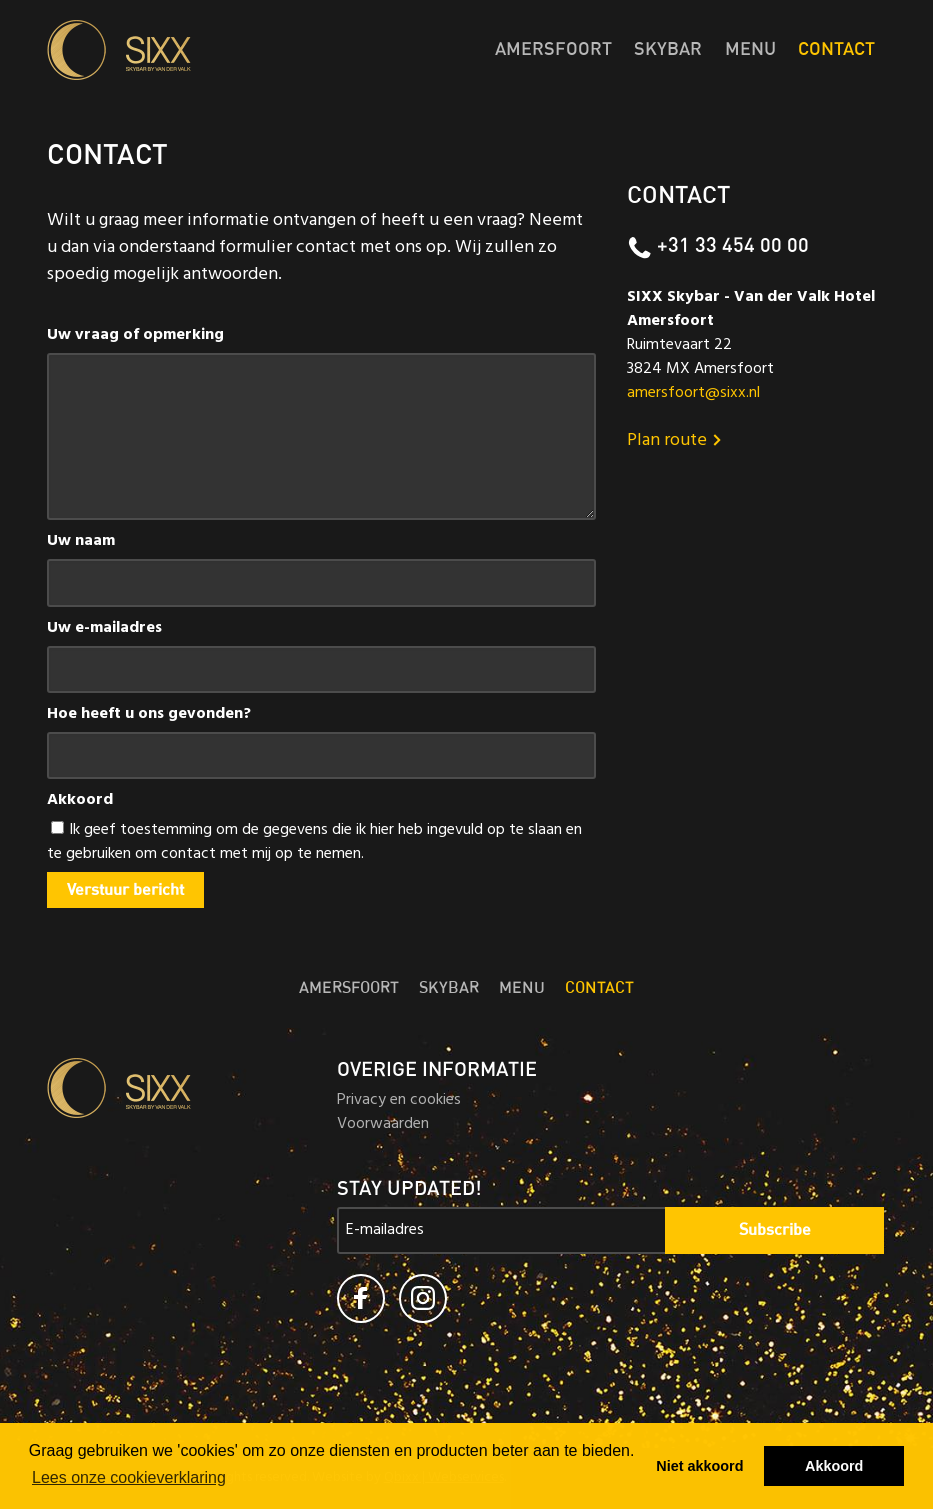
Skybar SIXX (177, 50)
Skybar (668, 50)
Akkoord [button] (834, 1466)
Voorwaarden (383, 1125)
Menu (750, 50)
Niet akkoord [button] (699, 1466)
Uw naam (81, 542)
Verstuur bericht (125, 890)
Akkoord (80, 801)
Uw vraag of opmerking (135, 336)
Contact (836, 50)
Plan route (677, 442)
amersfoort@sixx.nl (693, 394)
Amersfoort (553, 50)
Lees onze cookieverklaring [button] (129, 1477)
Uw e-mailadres (104, 629)
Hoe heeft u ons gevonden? (149, 715)
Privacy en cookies (399, 1101)
